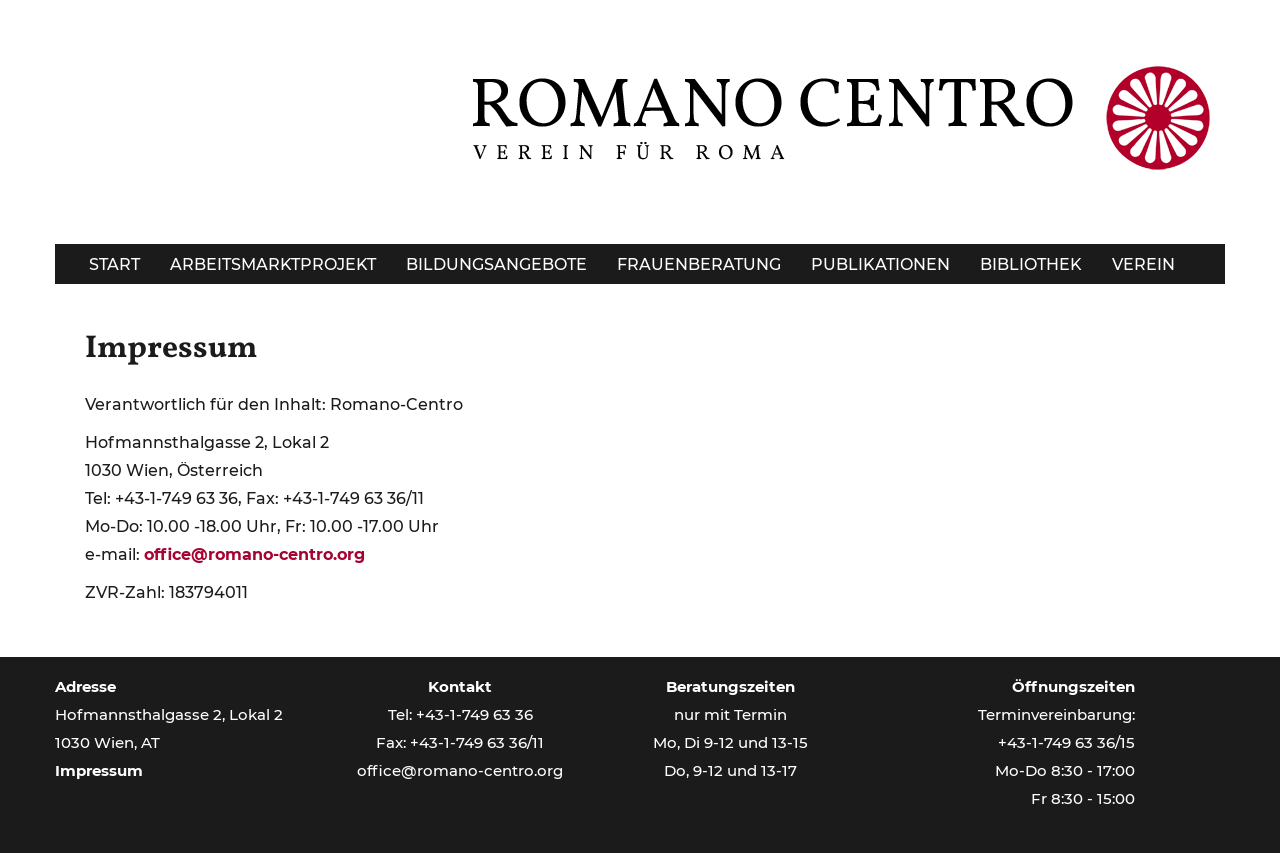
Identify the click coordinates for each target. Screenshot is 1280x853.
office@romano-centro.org (254, 554)
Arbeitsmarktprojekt (273, 264)
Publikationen (880, 264)
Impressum (171, 349)
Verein (1143, 264)
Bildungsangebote (496, 264)
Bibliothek (1031, 264)
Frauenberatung (699, 264)
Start (114, 264)
